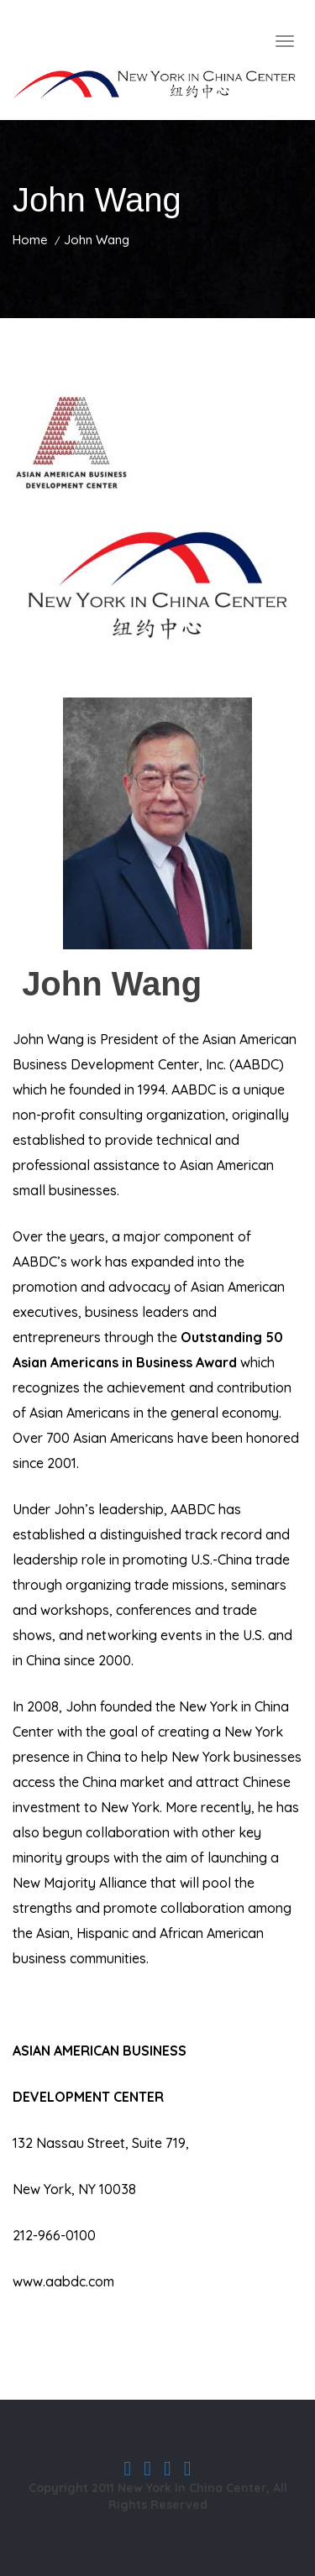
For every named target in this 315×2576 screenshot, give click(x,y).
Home (30, 240)
